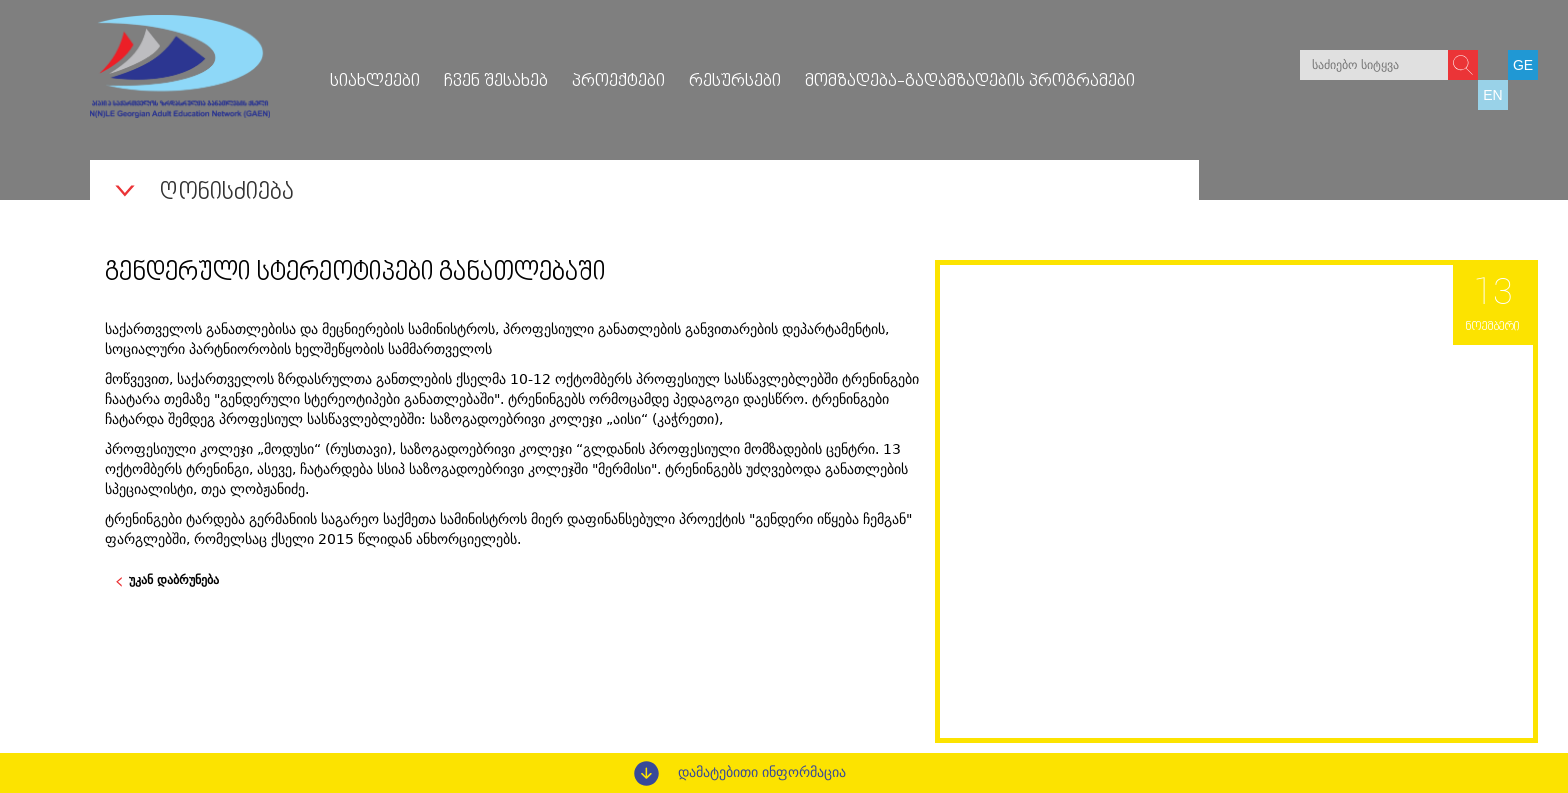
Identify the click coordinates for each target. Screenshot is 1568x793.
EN (1492, 95)
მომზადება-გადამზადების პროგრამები (970, 82)
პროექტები (618, 82)
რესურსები (735, 82)
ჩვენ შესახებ (496, 82)
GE (1523, 65)
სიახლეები (375, 82)
